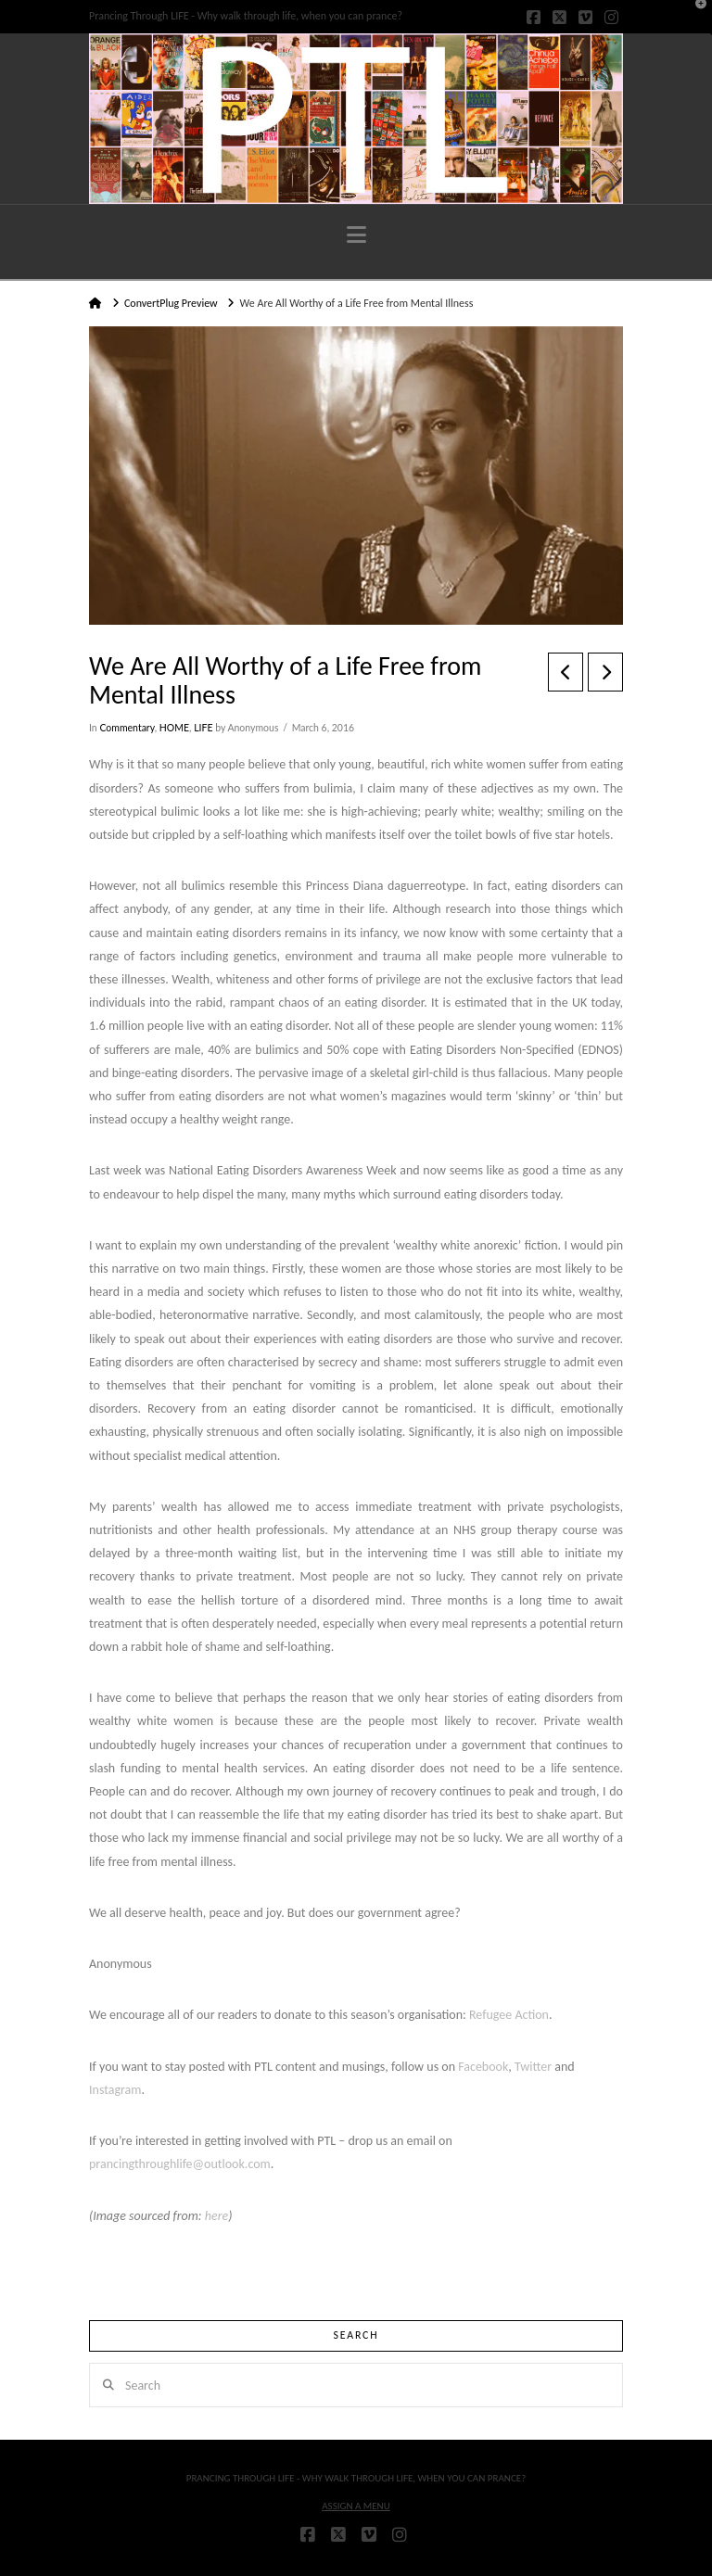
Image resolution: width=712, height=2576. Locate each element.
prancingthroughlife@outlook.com (180, 2164)
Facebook (483, 2067)
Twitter (533, 2067)
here (216, 2216)
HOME (174, 727)
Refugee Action (509, 2015)
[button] (356, 235)
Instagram (115, 2090)
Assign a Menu (356, 2506)
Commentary (126, 727)
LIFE (203, 727)
